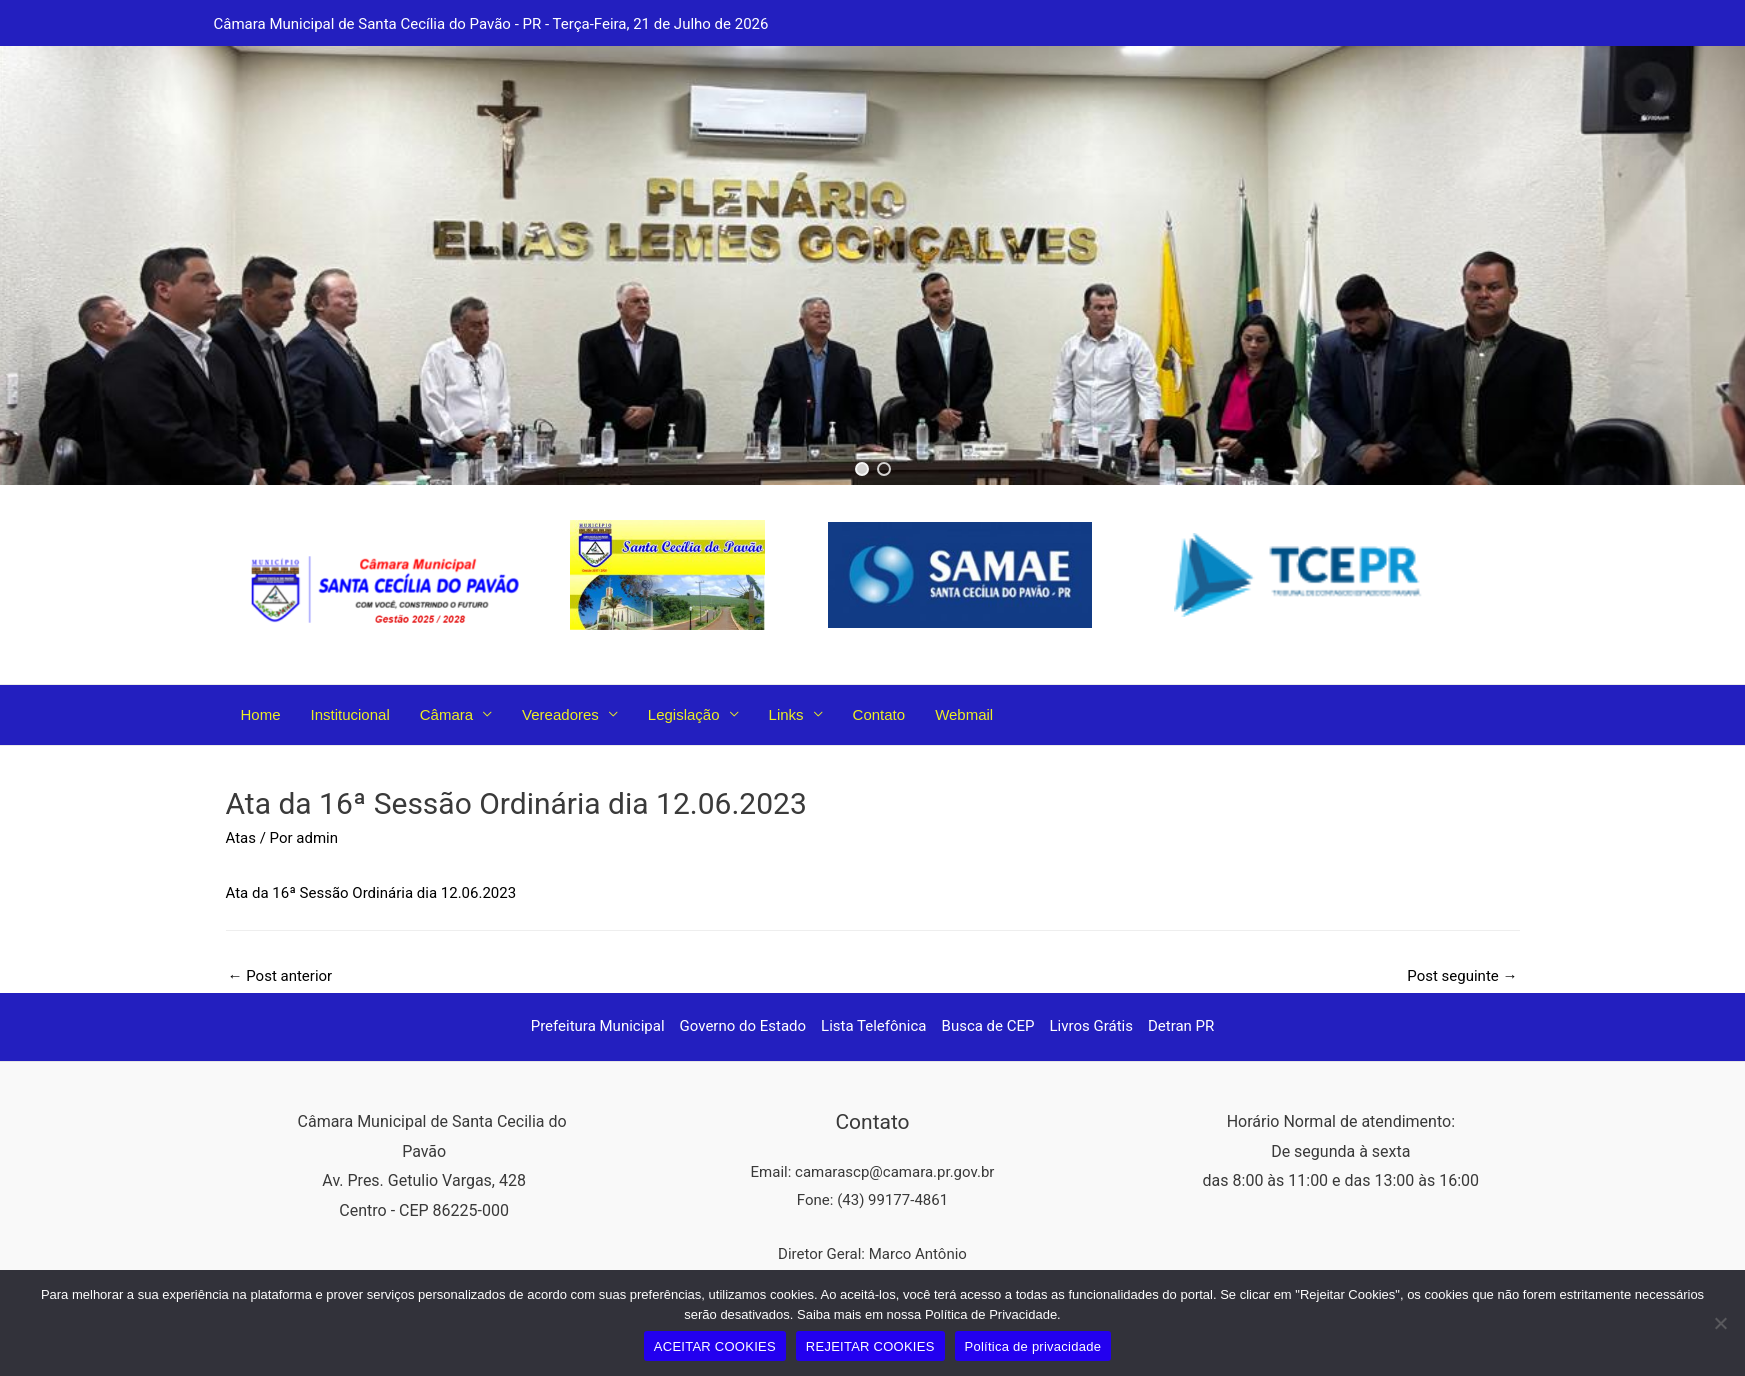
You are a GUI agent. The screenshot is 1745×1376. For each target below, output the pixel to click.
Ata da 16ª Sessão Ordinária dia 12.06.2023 (371, 893)
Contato (879, 714)
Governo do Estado (743, 1026)
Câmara (446, 714)
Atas (241, 838)
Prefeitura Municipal (598, 1026)
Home (261, 714)
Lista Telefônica (873, 1026)
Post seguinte (1462, 976)
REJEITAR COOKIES (870, 1346)
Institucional (350, 714)
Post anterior (280, 976)
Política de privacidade (1033, 1346)
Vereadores (560, 714)
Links (786, 714)
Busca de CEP (988, 1026)
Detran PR (1181, 1026)
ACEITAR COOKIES (715, 1346)
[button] (862, 469)
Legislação (684, 714)
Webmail (964, 714)
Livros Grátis (1091, 1026)
